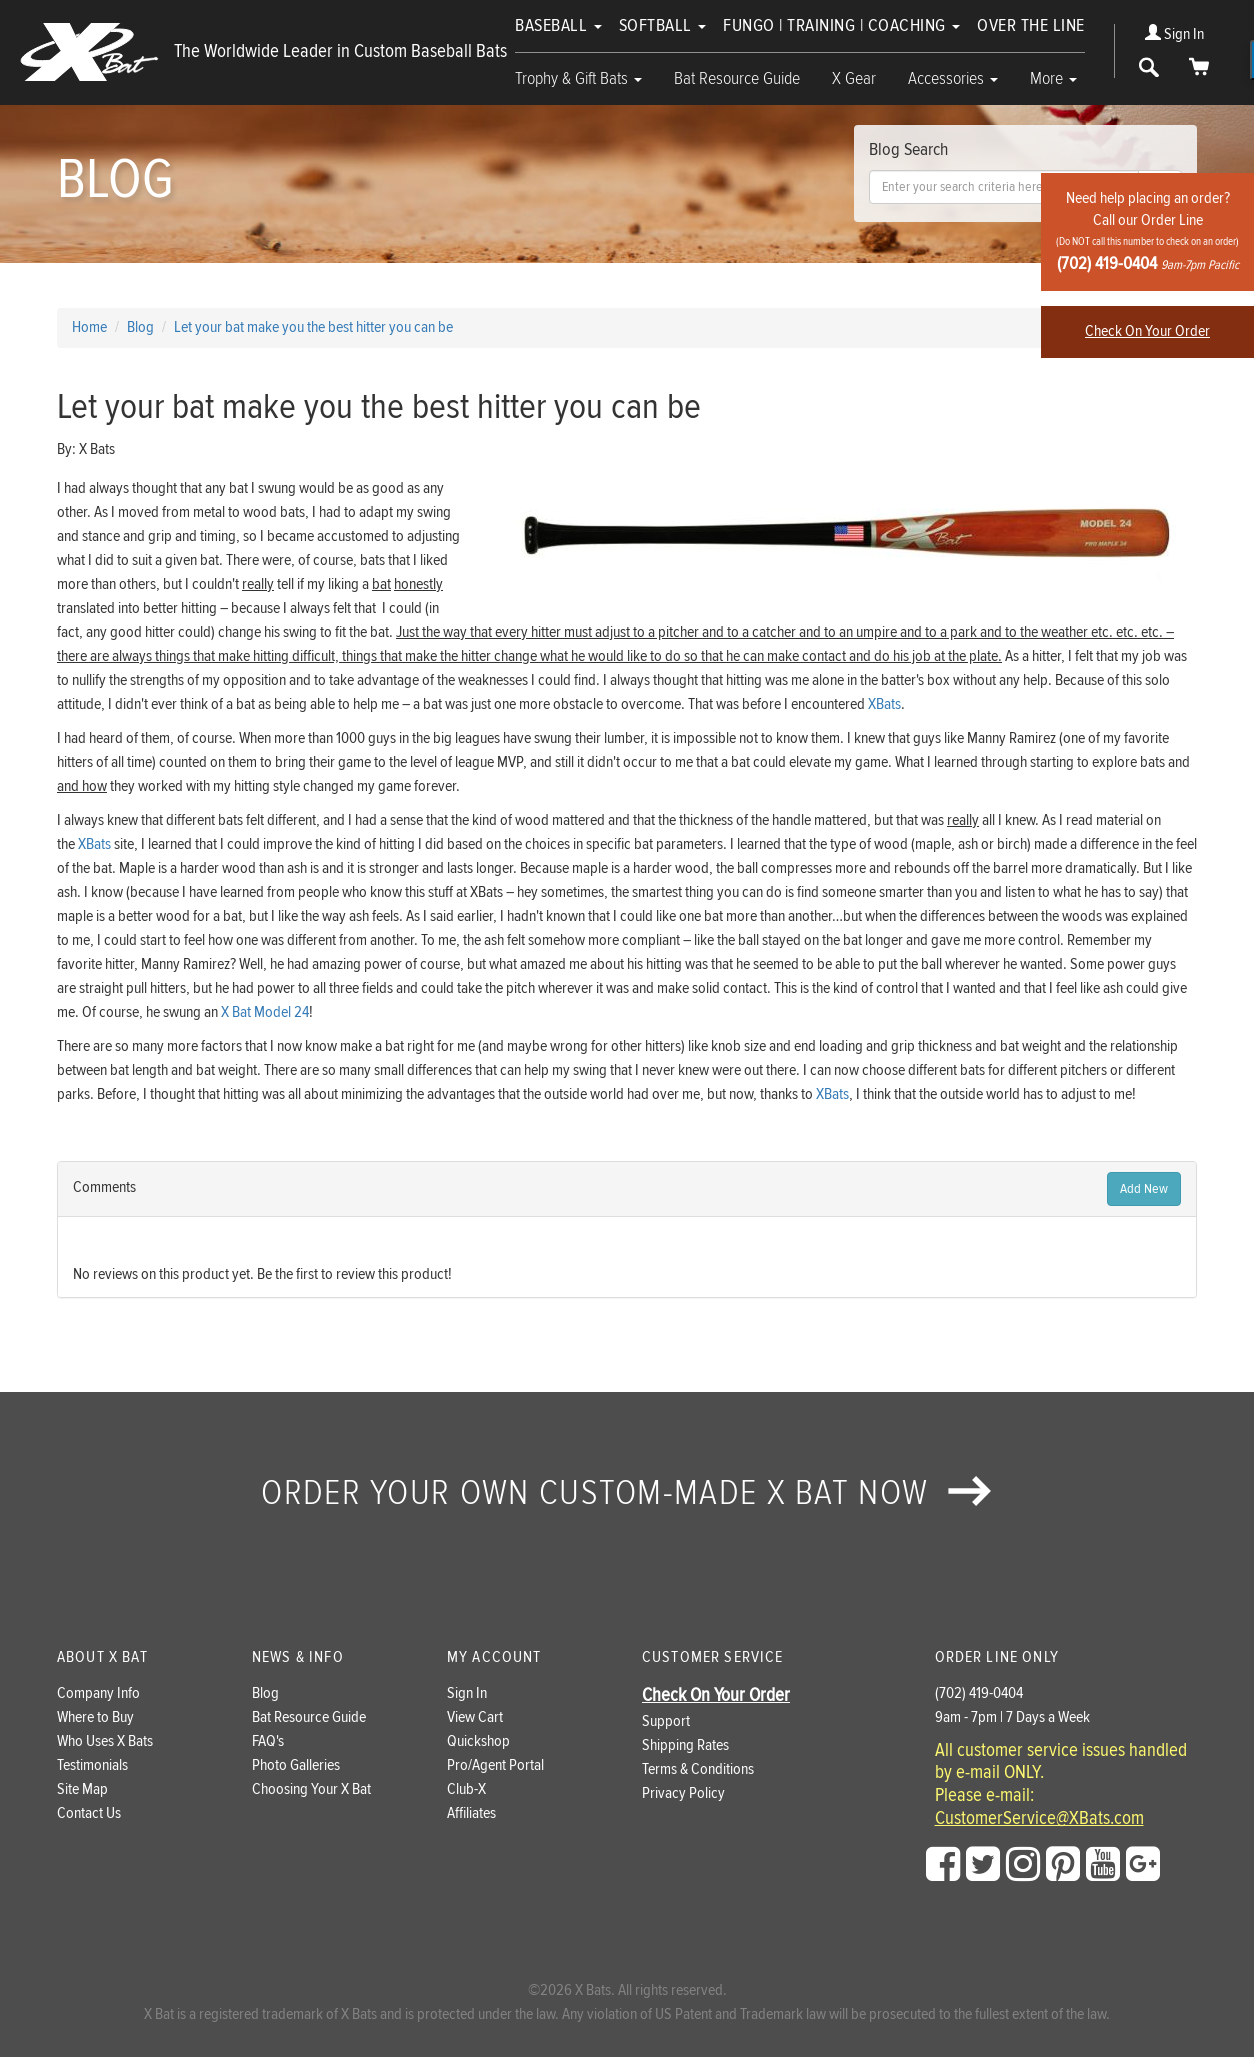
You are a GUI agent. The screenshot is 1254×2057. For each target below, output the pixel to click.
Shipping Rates (685, 1745)
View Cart (475, 1717)
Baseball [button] (558, 25)
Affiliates (471, 1813)
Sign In (1174, 34)
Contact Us (89, 1813)
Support (666, 1721)
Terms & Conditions (698, 1769)
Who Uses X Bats (105, 1741)
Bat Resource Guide (737, 78)
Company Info (98, 1693)
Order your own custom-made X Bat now (626, 1493)
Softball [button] (663, 25)
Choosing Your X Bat (311, 1789)
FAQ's (268, 1741)
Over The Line (1031, 25)
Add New (1144, 1189)
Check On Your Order (1147, 331)
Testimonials (92, 1765)
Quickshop (478, 1741)
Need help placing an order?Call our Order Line (1147, 231)
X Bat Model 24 (265, 1012)
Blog (265, 1693)
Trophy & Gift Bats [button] (578, 78)
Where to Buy (95, 1717)
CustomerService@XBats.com (1039, 1819)
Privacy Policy (683, 1793)
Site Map (82, 1789)
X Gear (854, 78)
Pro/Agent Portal (495, 1765)
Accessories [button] (953, 78)
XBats (884, 704)
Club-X (466, 1789)
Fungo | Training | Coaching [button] (841, 25)
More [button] (1053, 78)
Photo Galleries (296, 1765)
